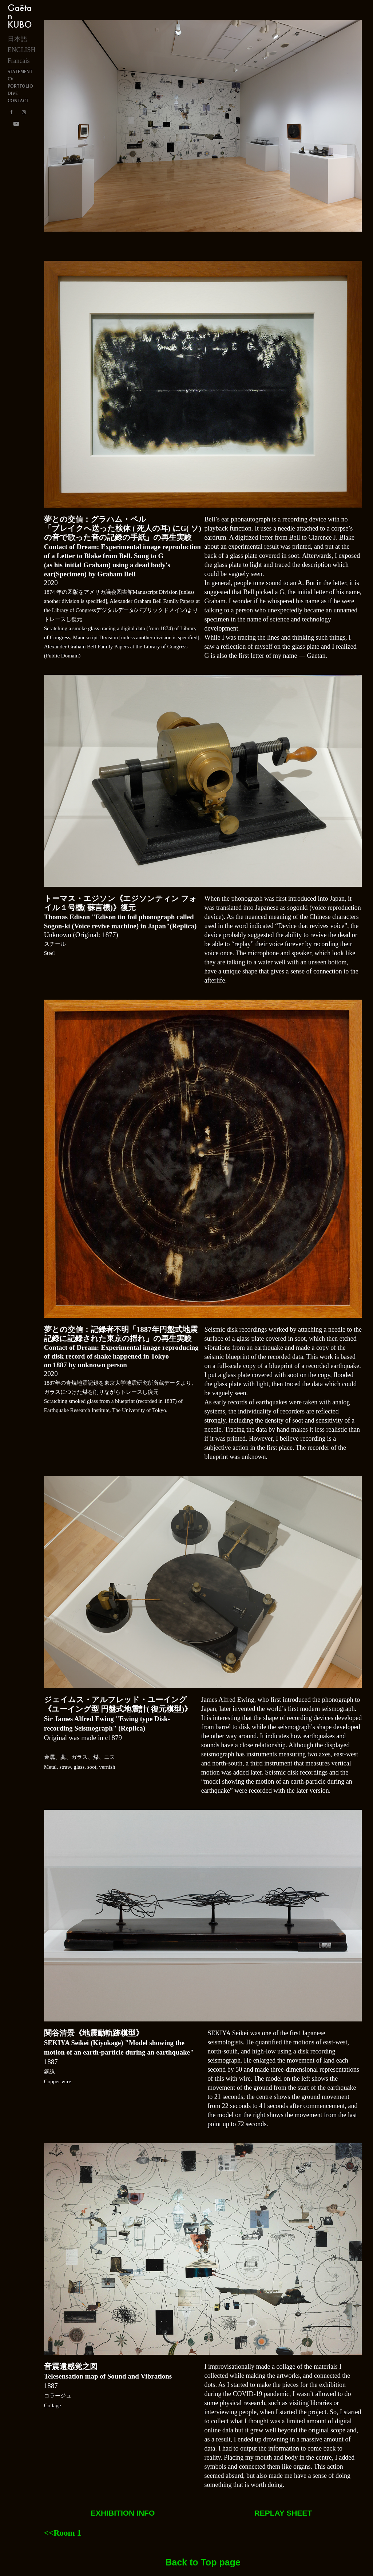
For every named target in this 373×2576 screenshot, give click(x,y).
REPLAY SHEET (283, 2513)
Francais (19, 60)
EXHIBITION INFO (123, 2513)
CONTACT (18, 100)
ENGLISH (22, 49)
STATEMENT (20, 71)
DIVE (13, 93)
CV (10, 79)
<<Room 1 (62, 2532)
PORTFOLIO (20, 86)
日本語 (17, 39)
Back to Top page (203, 2562)
